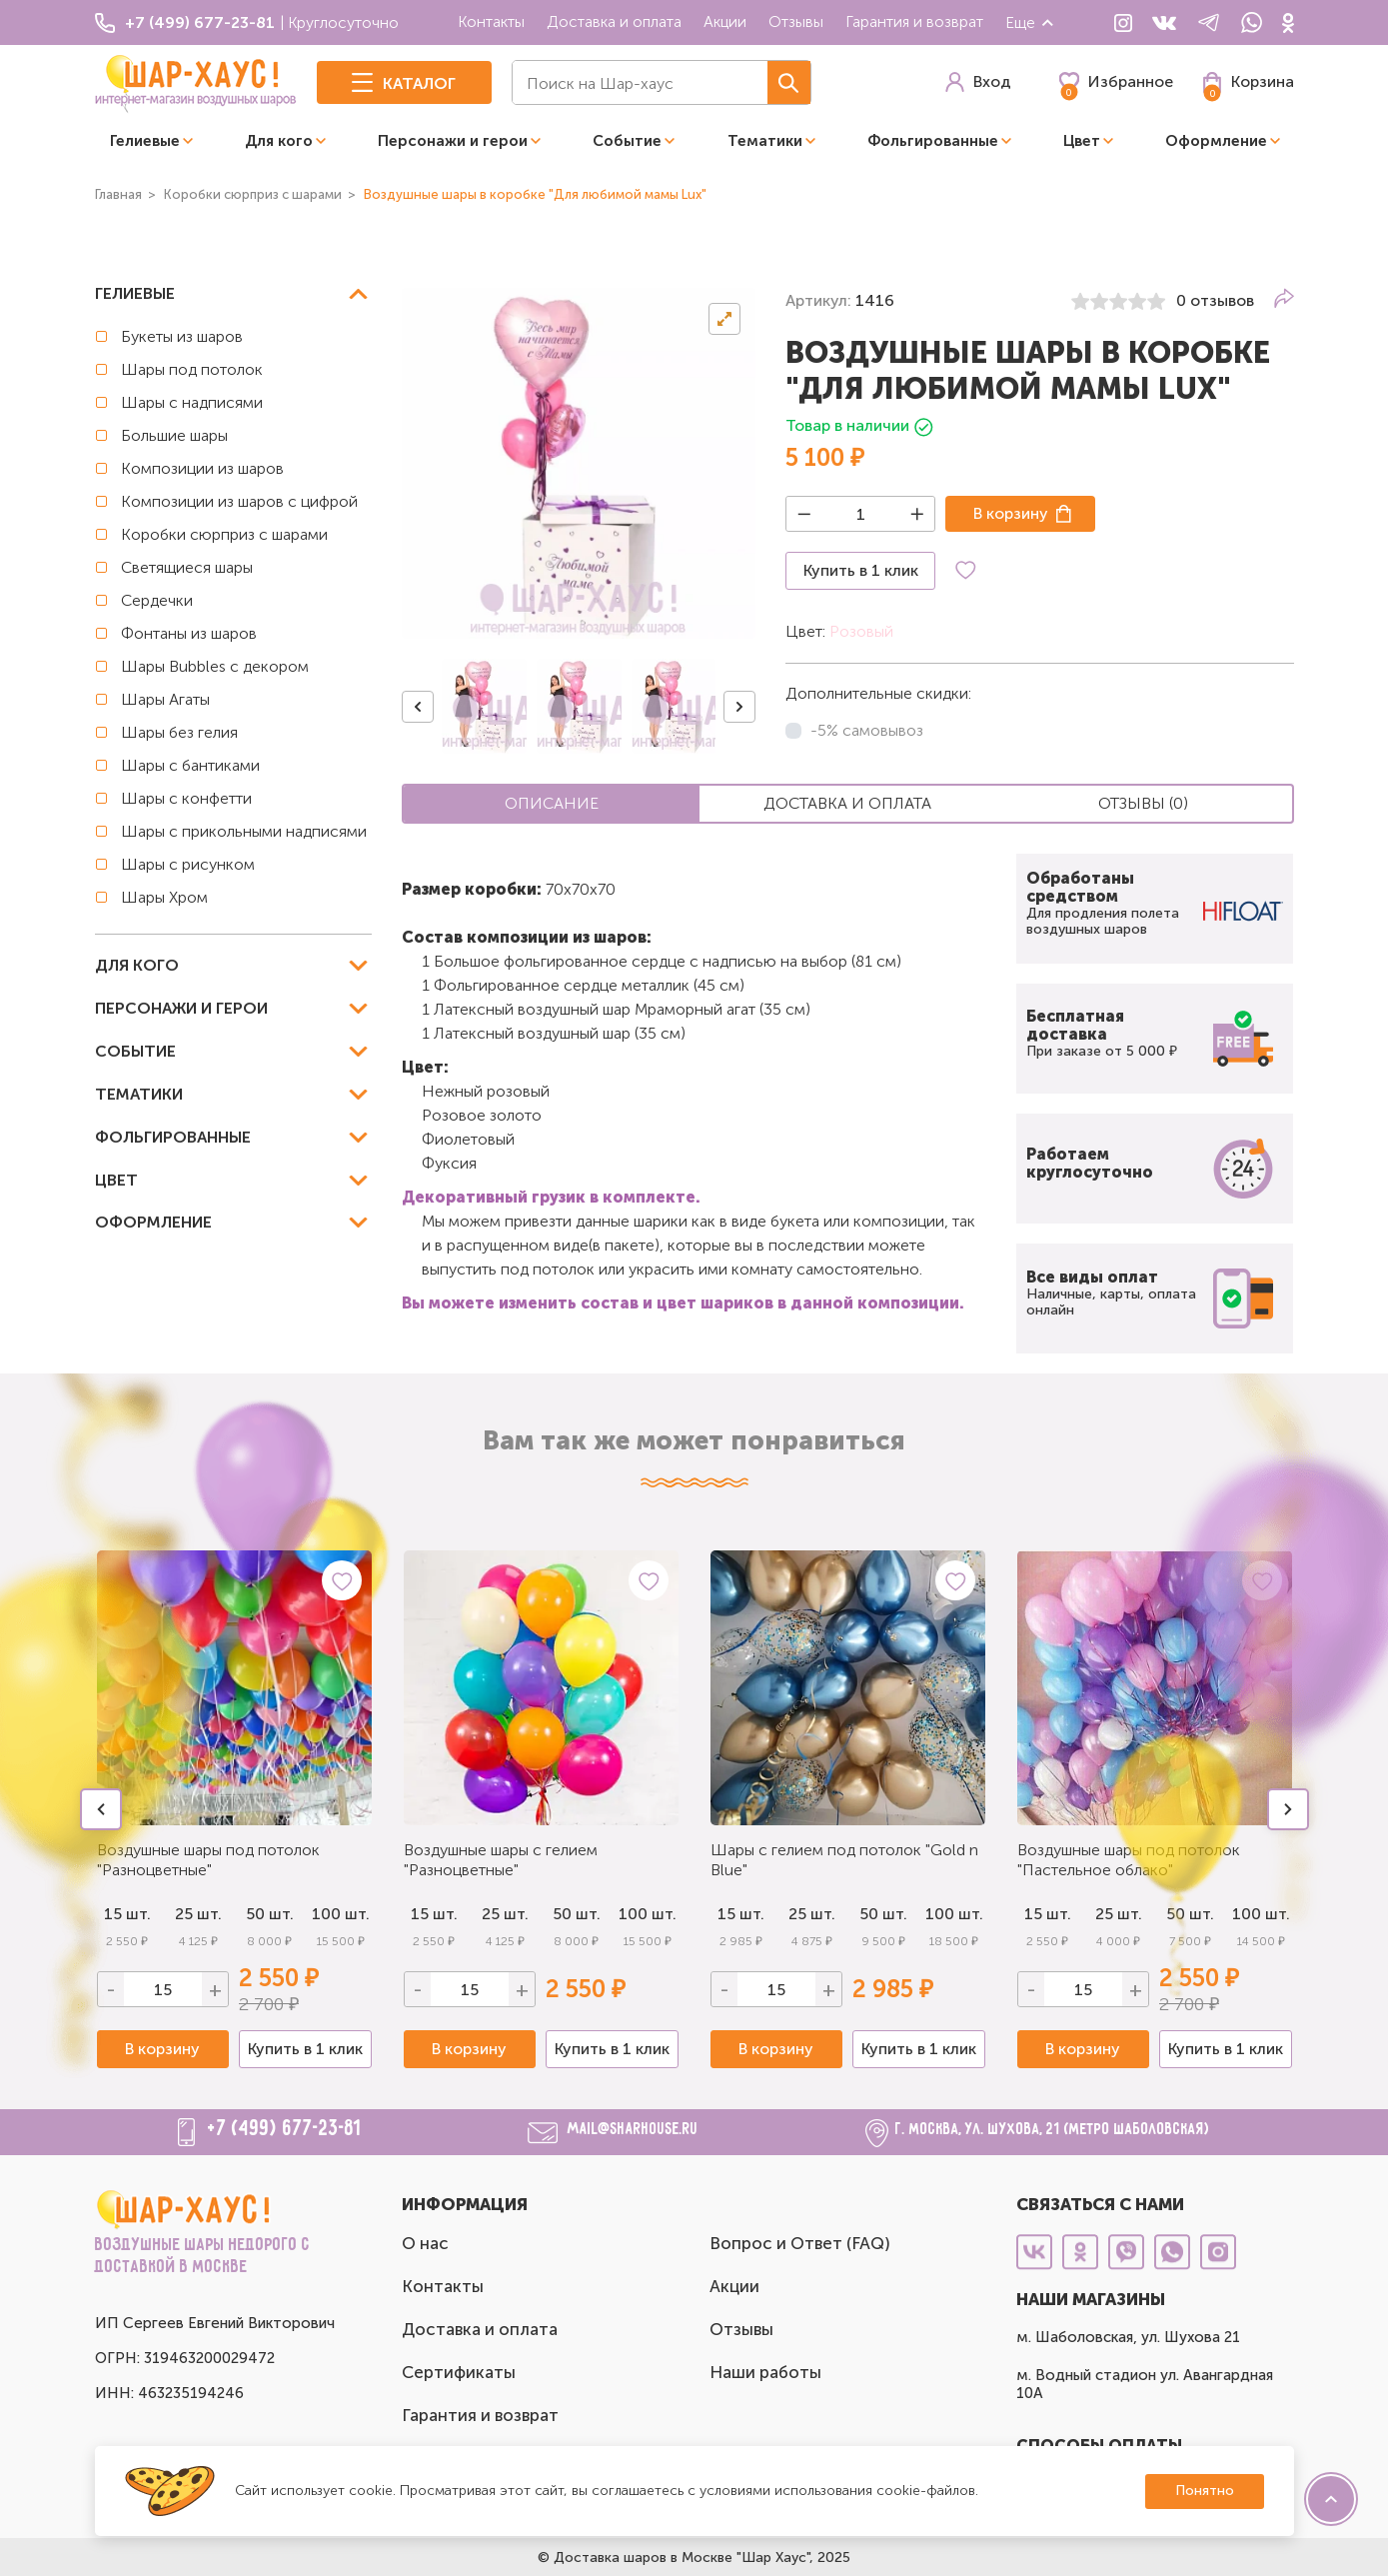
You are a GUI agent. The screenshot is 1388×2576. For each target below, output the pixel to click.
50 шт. (270, 1913)
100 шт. (341, 1913)
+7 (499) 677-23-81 (285, 2129)
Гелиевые (145, 141)
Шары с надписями (192, 402)
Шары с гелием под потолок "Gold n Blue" (844, 1859)
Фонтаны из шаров (189, 633)
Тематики (764, 141)
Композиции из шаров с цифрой (239, 501)
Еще (1030, 22)
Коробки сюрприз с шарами (224, 534)
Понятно (1204, 2490)
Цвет (1081, 141)
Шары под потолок (192, 369)
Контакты (491, 21)
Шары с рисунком (188, 864)
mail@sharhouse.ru (633, 2129)
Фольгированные (932, 141)
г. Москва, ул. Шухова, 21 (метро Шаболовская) (1052, 2129)
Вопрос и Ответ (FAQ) (799, 2243)
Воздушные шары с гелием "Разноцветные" (501, 1859)
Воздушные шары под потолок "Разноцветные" (208, 1859)
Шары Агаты (165, 699)
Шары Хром (164, 897)
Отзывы (795, 21)
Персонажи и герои (453, 141)
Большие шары (174, 435)
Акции (724, 21)
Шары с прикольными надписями (244, 831)
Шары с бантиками (190, 765)
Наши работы (765, 2372)
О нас (425, 2243)
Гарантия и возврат (914, 21)
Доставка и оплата (614, 21)
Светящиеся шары (187, 567)
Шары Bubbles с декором (215, 666)
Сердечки (157, 600)
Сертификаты (459, 2372)
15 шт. (434, 1913)
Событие (627, 141)
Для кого (279, 141)
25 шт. (505, 1913)
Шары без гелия (179, 732)
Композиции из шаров (202, 468)
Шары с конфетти (186, 798)
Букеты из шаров (182, 336)
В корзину (1010, 513)
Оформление (1216, 141)
